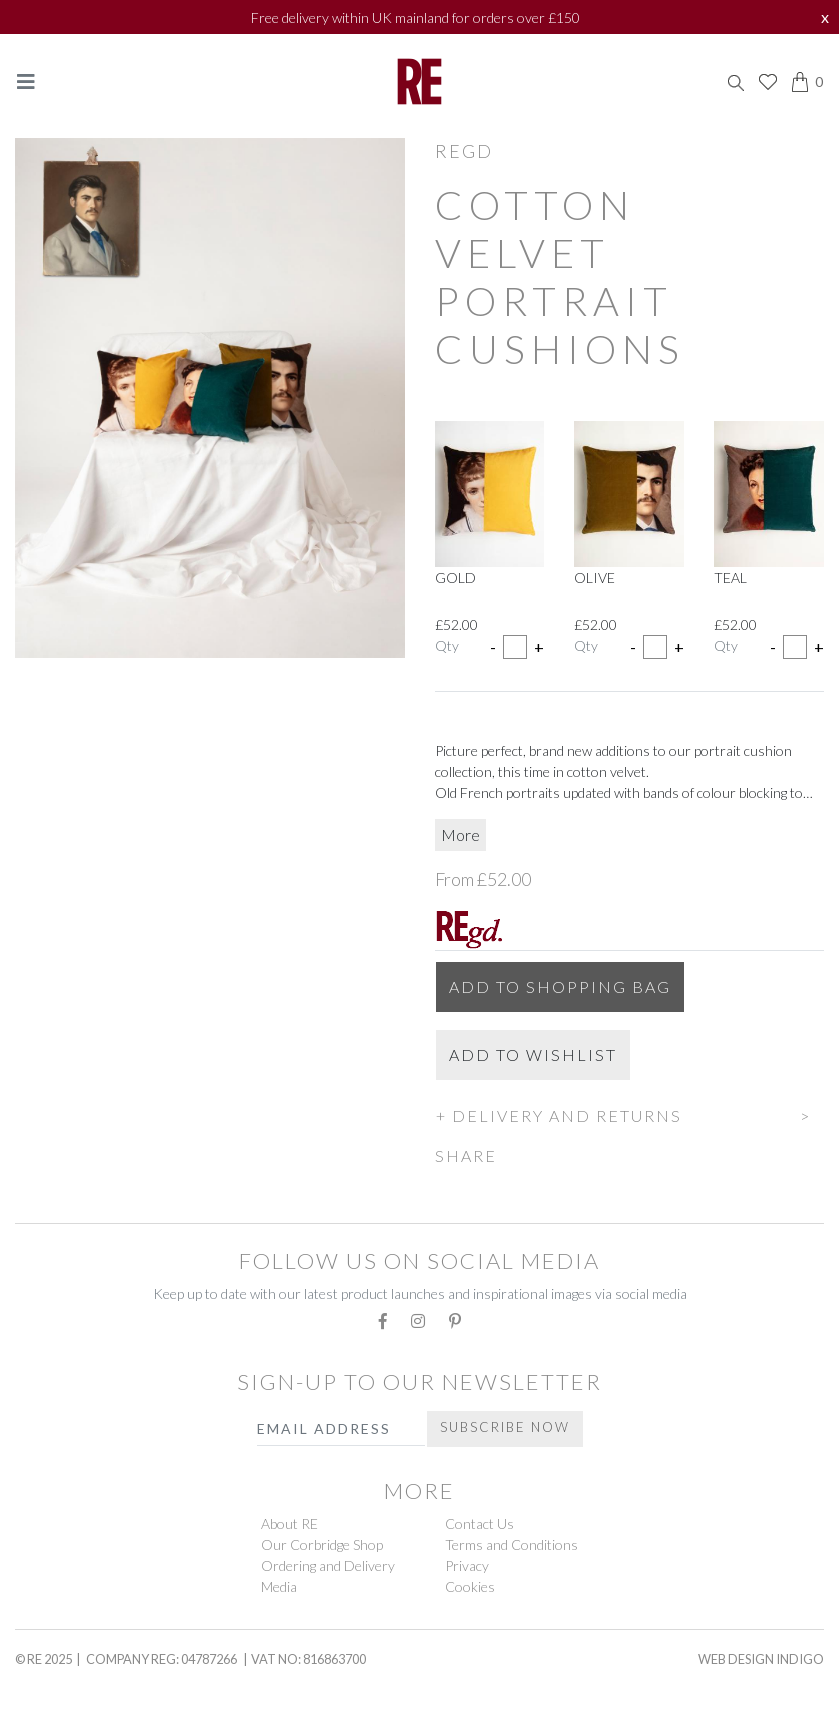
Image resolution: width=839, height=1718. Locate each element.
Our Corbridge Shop (322, 1544)
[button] (630, 1113)
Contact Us (479, 1523)
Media (279, 1586)
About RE (289, 1523)
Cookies (470, 1586)
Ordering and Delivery (328, 1565)
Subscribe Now (505, 1427)
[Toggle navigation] (26, 81)
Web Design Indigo (761, 1659)
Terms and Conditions (511, 1544)
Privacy (467, 1565)
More (460, 834)
